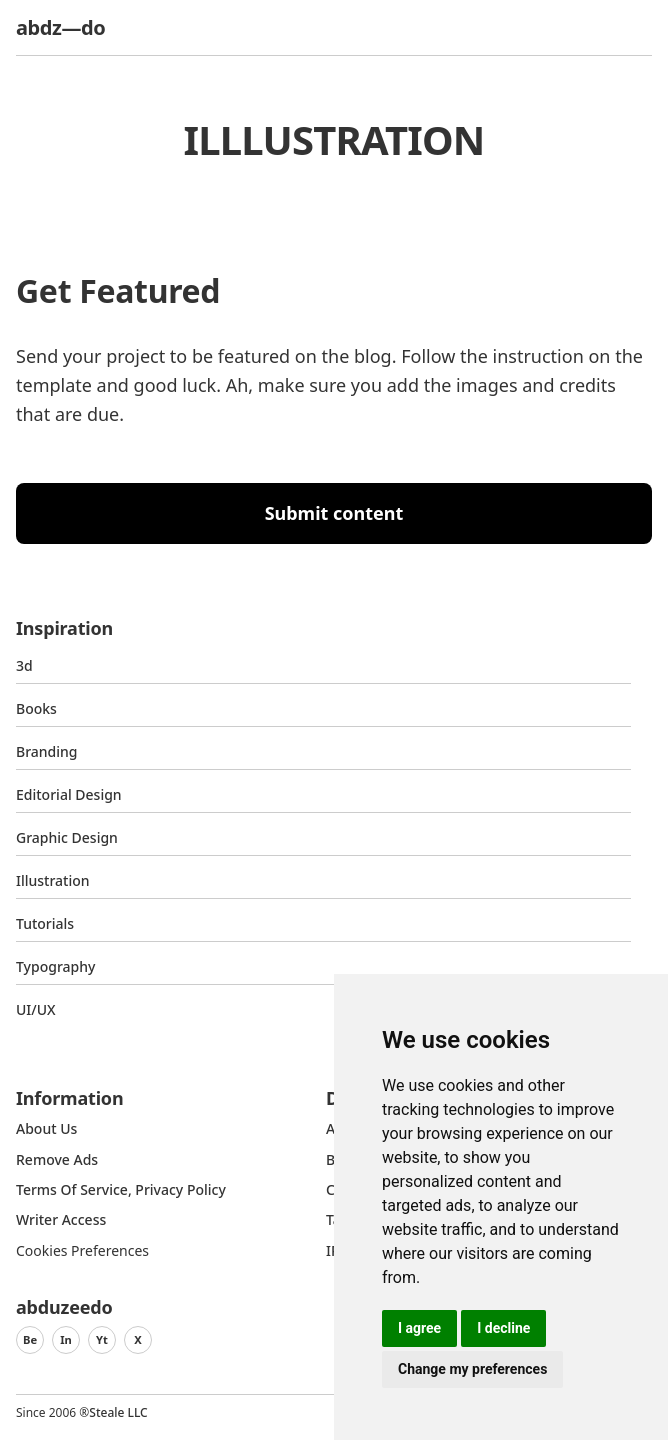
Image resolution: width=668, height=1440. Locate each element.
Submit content (334, 513)
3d (24, 665)
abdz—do (60, 27)
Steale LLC (118, 1412)
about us (46, 1128)
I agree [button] (419, 1328)
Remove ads (57, 1159)
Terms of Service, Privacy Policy (121, 1189)
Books (36, 708)
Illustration (53, 880)
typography (55, 966)
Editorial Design (69, 794)
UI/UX (36, 1009)
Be (30, 1339)
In (66, 1339)
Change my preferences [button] (472, 1369)
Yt (102, 1339)
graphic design (67, 837)
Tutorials (45, 923)
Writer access (61, 1219)
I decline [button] (503, 1328)
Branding (47, 751)
